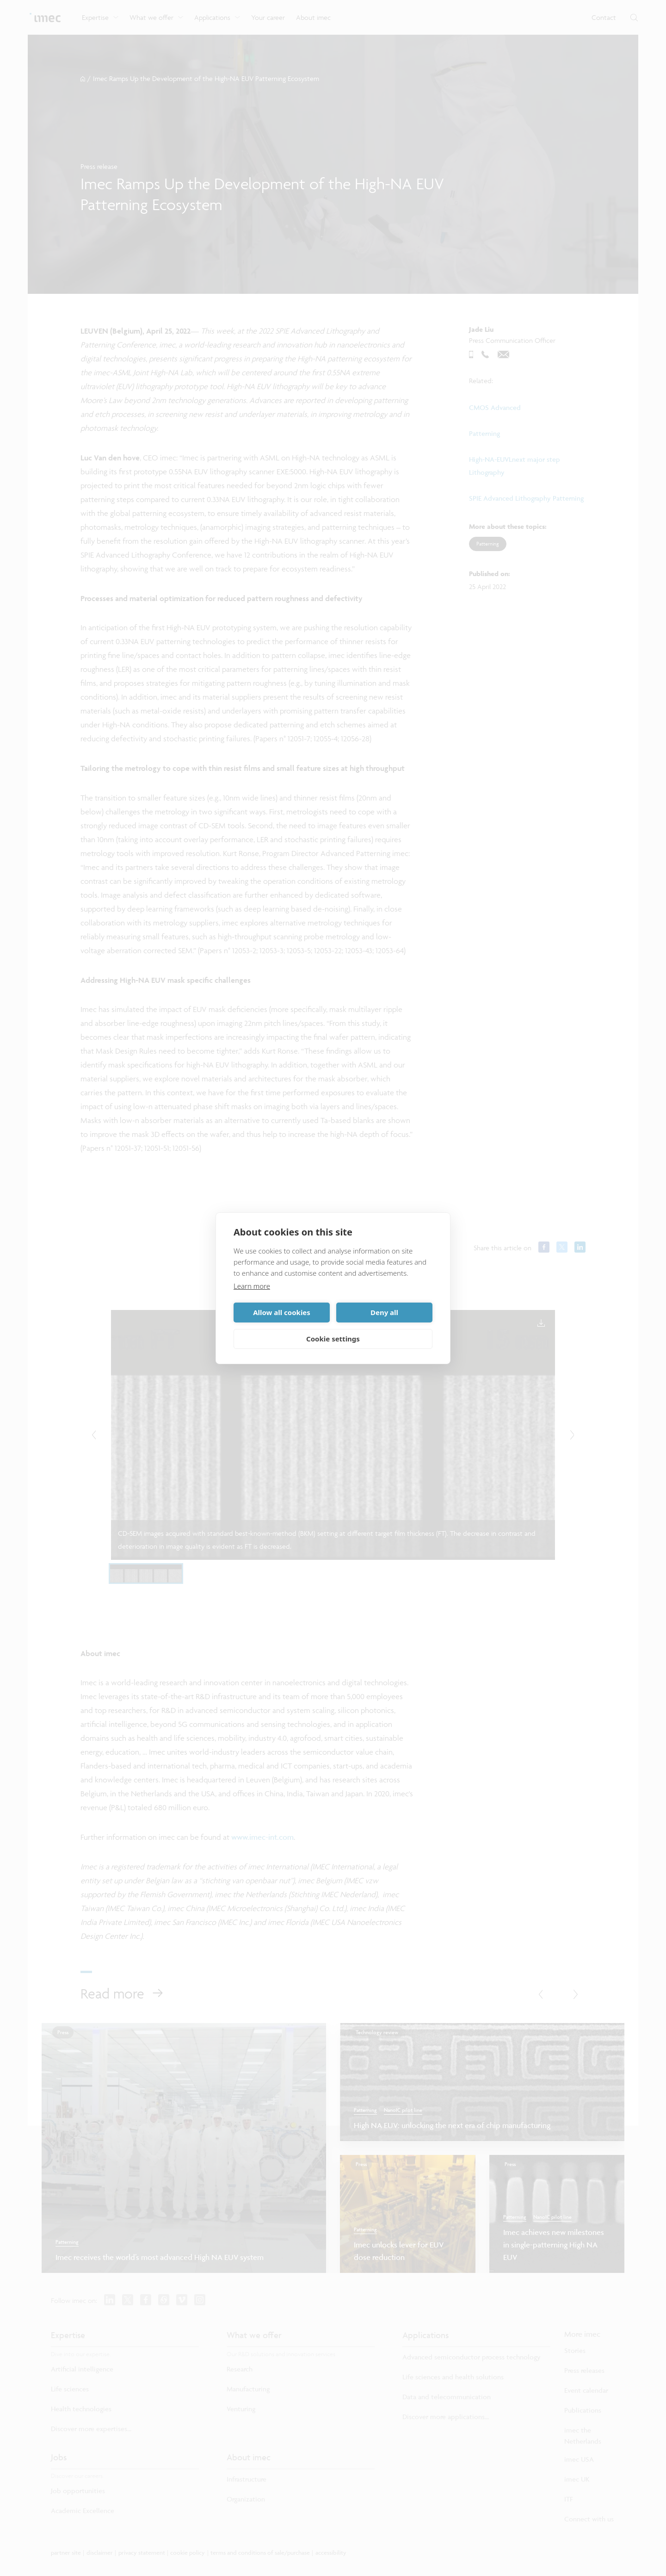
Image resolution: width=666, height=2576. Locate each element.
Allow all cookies (281, 1312)
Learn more (252, 1286)
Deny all (384, 1312)
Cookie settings (333, 1338)
